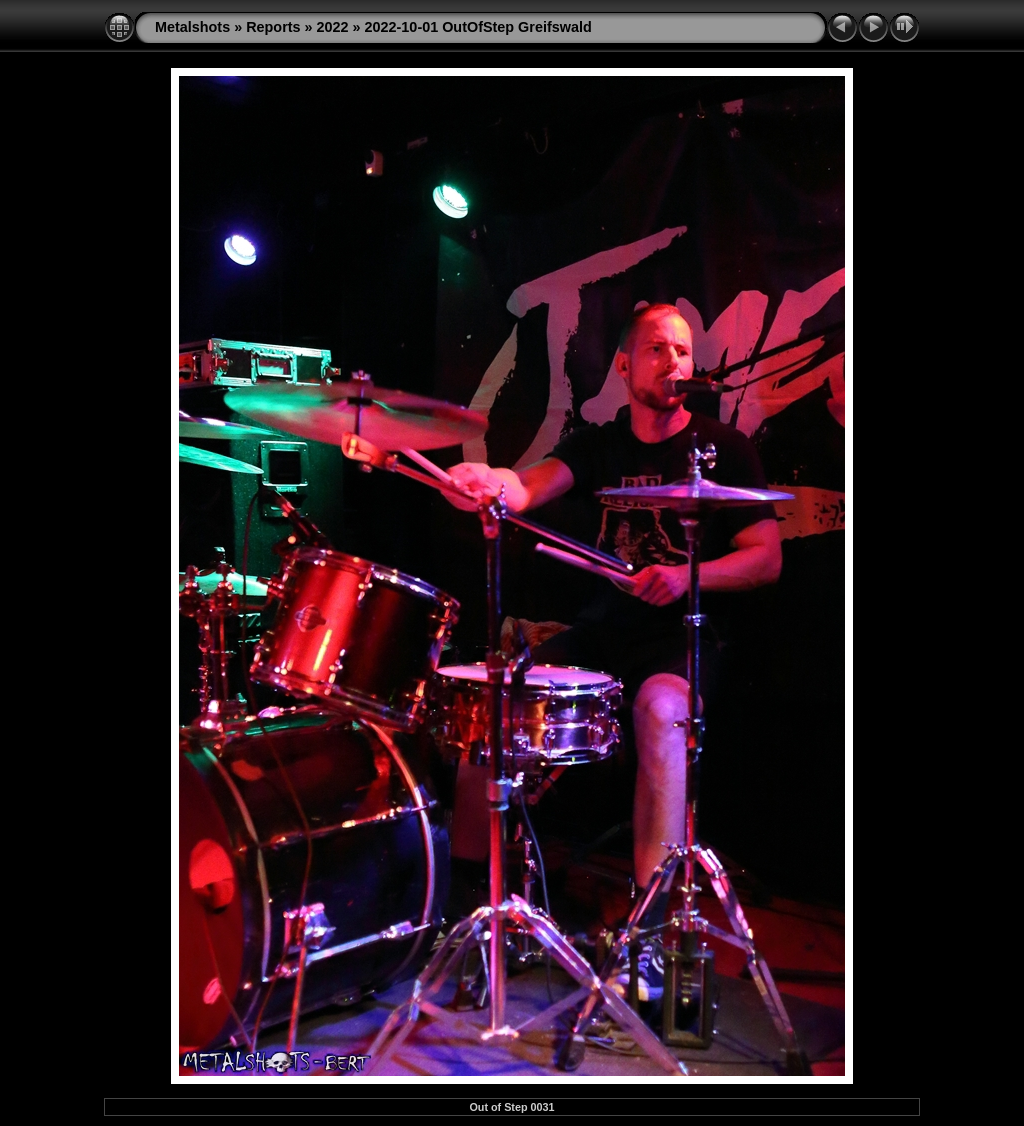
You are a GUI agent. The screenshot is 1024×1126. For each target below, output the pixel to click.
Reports (273, 27)
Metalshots (192, 27)
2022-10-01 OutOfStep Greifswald (478, 27)
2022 (333, 27)
